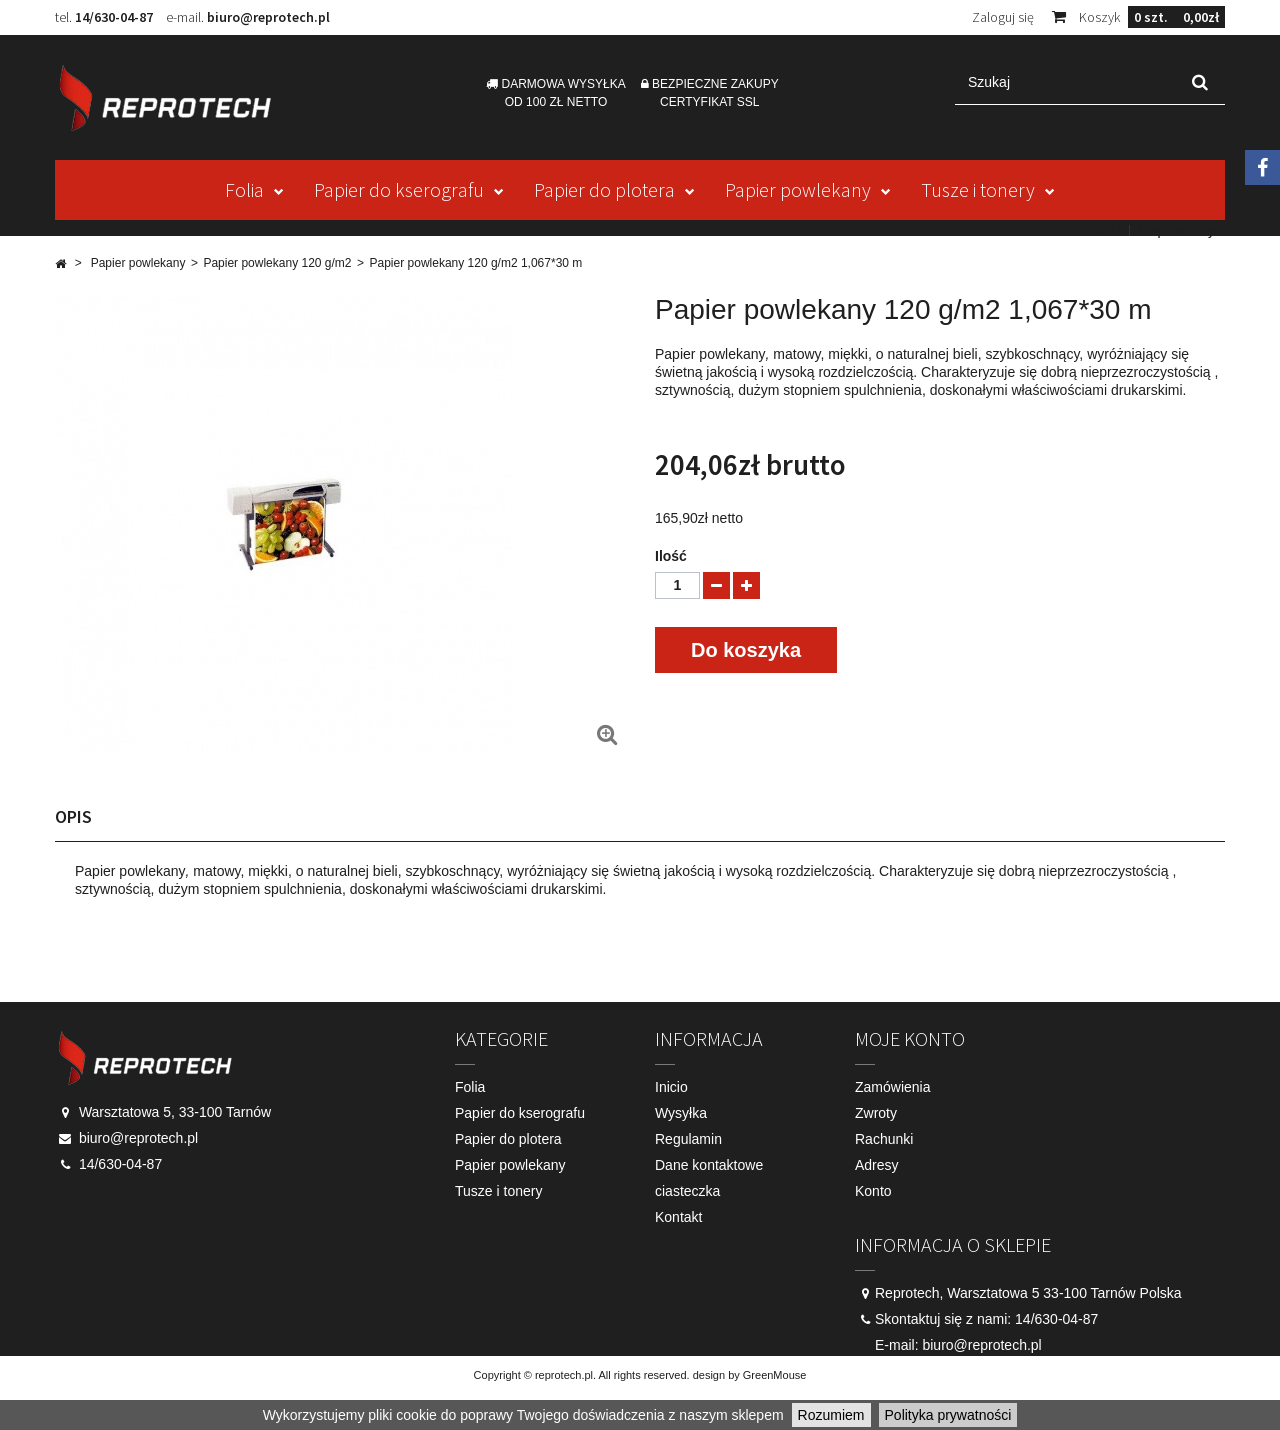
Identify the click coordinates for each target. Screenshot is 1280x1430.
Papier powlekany (798, 189)
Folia (244, 189)
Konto (873, 1191)
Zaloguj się (1003, 17)
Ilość (671, 556)
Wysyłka (681, 1113)
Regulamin (688, 1139)
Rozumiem (831, 1415)
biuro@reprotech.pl (268, 17)
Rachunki (884, 1139)
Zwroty (876, 1113)
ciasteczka (687, 1191)
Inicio (671, 1087)
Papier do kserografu (399, 189)
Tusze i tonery (978, 189)
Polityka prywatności (948, 1415)
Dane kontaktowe (709, 1165)
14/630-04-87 (114, 17)
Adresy (877, 1165)
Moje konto (910, 1038)
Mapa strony (1176, 230)
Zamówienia (892, 1087)
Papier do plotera (604, 189)
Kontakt (1096, 230)
